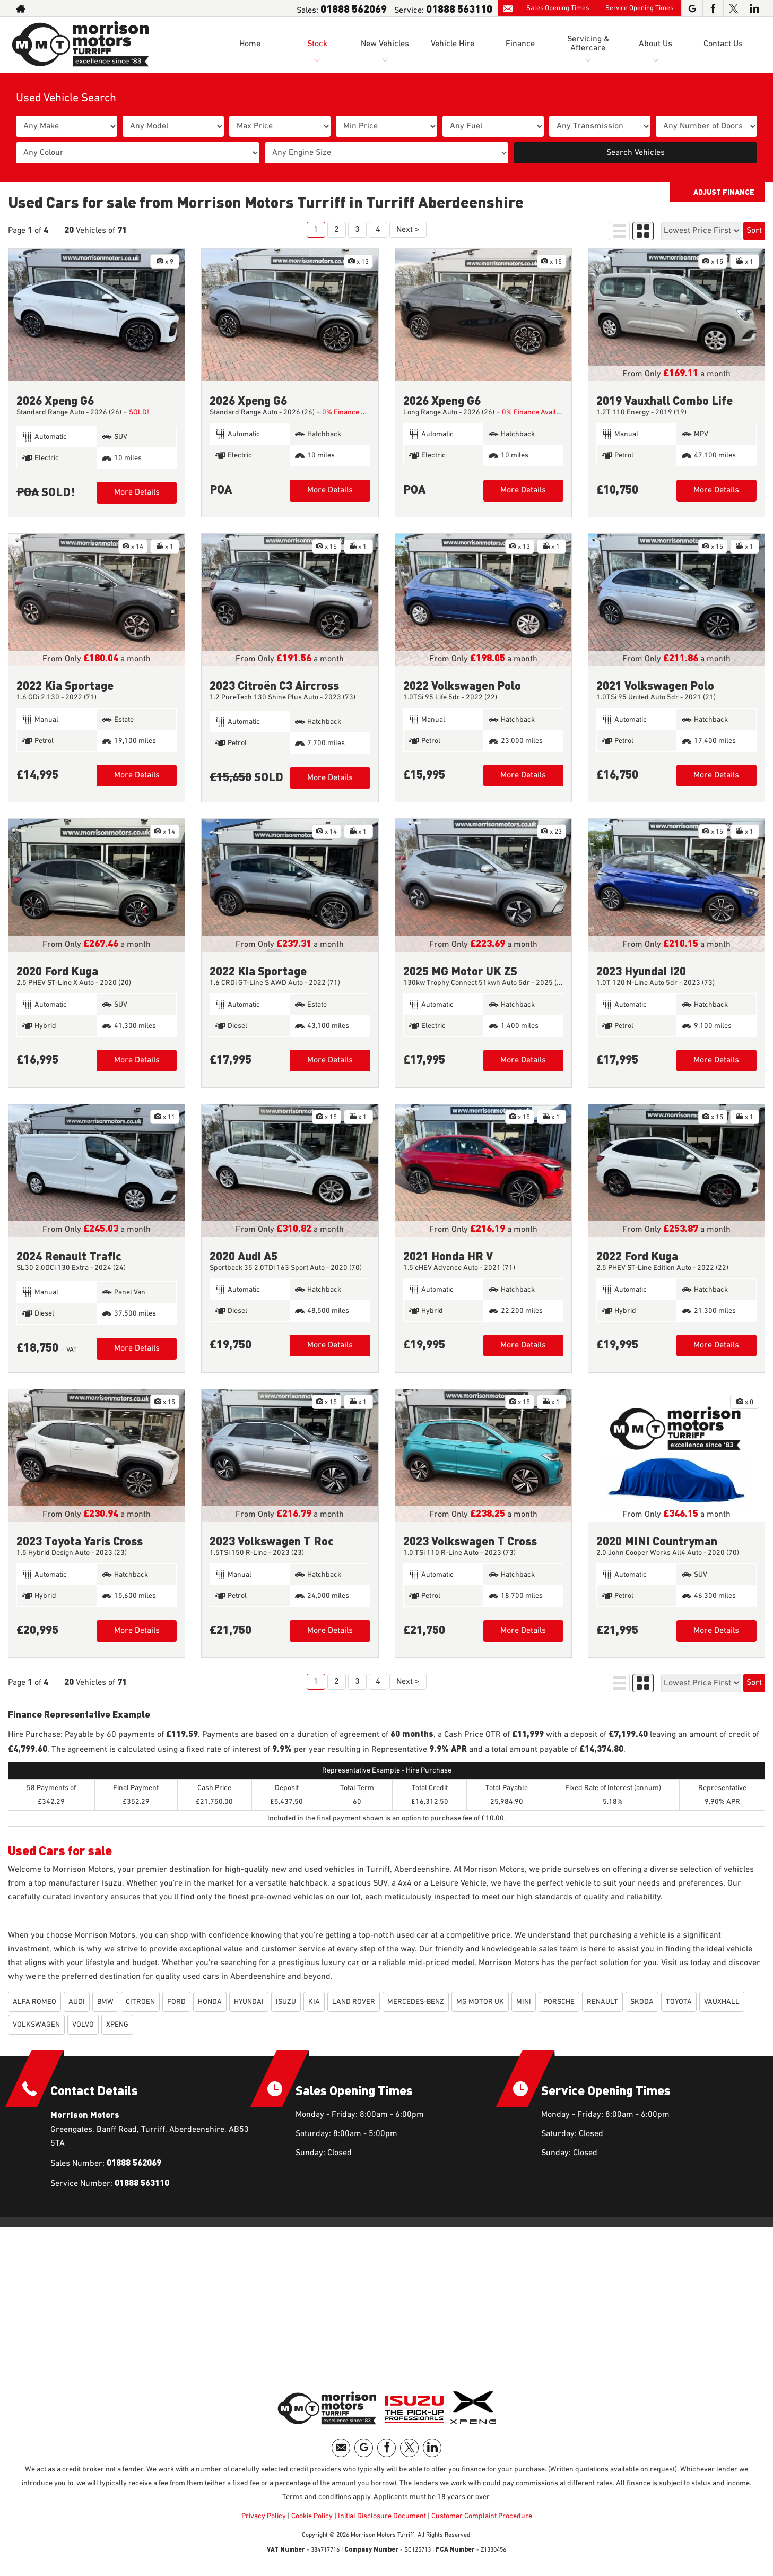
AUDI (76, 2002)
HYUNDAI (249, 2002)
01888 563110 (459, 8)
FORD (176, 2002)
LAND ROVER (353, 2002)
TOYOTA (679, 2002)
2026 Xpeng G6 (55, 400)
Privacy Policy (263, 2516)
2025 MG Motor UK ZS (460, 970)
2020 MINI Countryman (656, 1540)
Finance (520, 44)
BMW (105, 2002)
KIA (314, 2002)
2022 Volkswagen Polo (462, 685)
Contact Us (723, 44)
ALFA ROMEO (34, 2002)
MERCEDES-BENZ (415, 2002)
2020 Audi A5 (243, 1255)
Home (249, 44)
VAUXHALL (722, 2002)
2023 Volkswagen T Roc (272, 1540)
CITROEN (140, 2002)
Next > (408, 230)
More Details (137, 492)
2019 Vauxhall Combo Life (664, 400)
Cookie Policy (312, 2516)
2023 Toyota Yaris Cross (79, 1540)
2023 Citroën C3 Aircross (274, 685)
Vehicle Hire (452, 44)
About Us (655, 44)
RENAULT (602, 2002)
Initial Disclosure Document (382, 2516)
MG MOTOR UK (480, 2002)
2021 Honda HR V (448, 1255)
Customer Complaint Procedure (481, 2516)
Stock (317, 44)
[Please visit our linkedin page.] (754, 8)
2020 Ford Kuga (57, 970)
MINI (523, 2002)
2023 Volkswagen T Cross (470, 1540)
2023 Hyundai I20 (641, 970)
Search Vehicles (635, 153)
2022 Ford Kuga (637, 1255)
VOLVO (83, 2024)
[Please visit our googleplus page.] (692, 8)
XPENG (117, 2024)
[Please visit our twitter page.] (733, 8)
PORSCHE (559, 2002)
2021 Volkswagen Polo (655, 685)
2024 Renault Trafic (68, 1255)
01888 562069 (353, 8)
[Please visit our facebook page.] (712, 8)
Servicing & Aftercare (588, 44)
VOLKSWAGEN (36, 2024)
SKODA (642, 2002)
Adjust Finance (723, 191)
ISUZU (286, 2002)
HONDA (210, 2002)
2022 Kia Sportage (65, 685)
